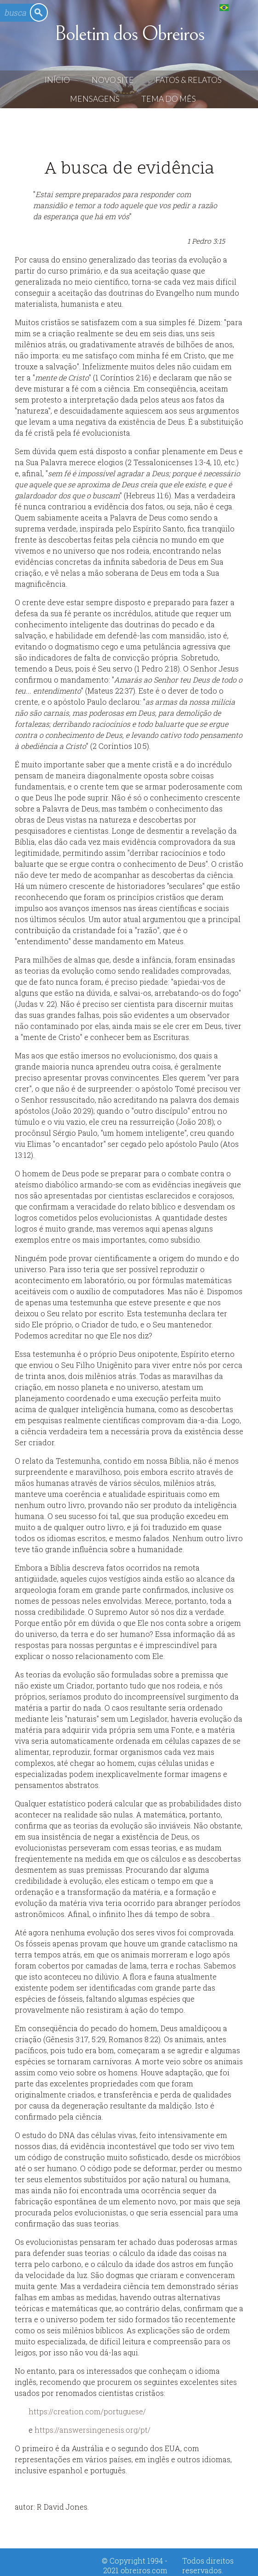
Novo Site (113, 80)
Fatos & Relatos (188, 80)
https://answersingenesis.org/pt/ (92, 2430)
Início (57, 80)
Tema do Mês (168, 99)
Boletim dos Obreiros (129, 34)
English (242, 7)
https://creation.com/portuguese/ (87, 2411)
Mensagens (95, 99)
